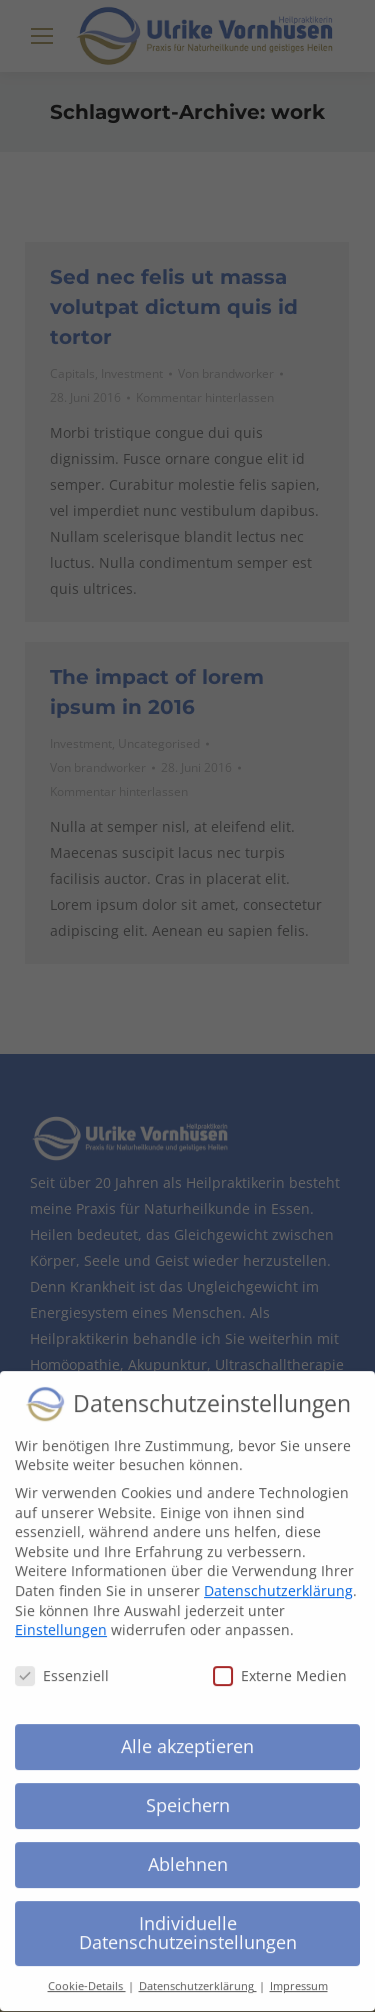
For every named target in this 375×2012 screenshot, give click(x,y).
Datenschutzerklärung (278, 1575)
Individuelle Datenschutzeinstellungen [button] (188, 1918)
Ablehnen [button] (188, 1849)
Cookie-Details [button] (87, 1972)
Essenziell (62, 1661)
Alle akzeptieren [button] (187, 1731)
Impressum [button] (299, 1972)
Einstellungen (61, 1615)
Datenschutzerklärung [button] (198, 1972)
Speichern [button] (188, 1790)
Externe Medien (280, 1661)
